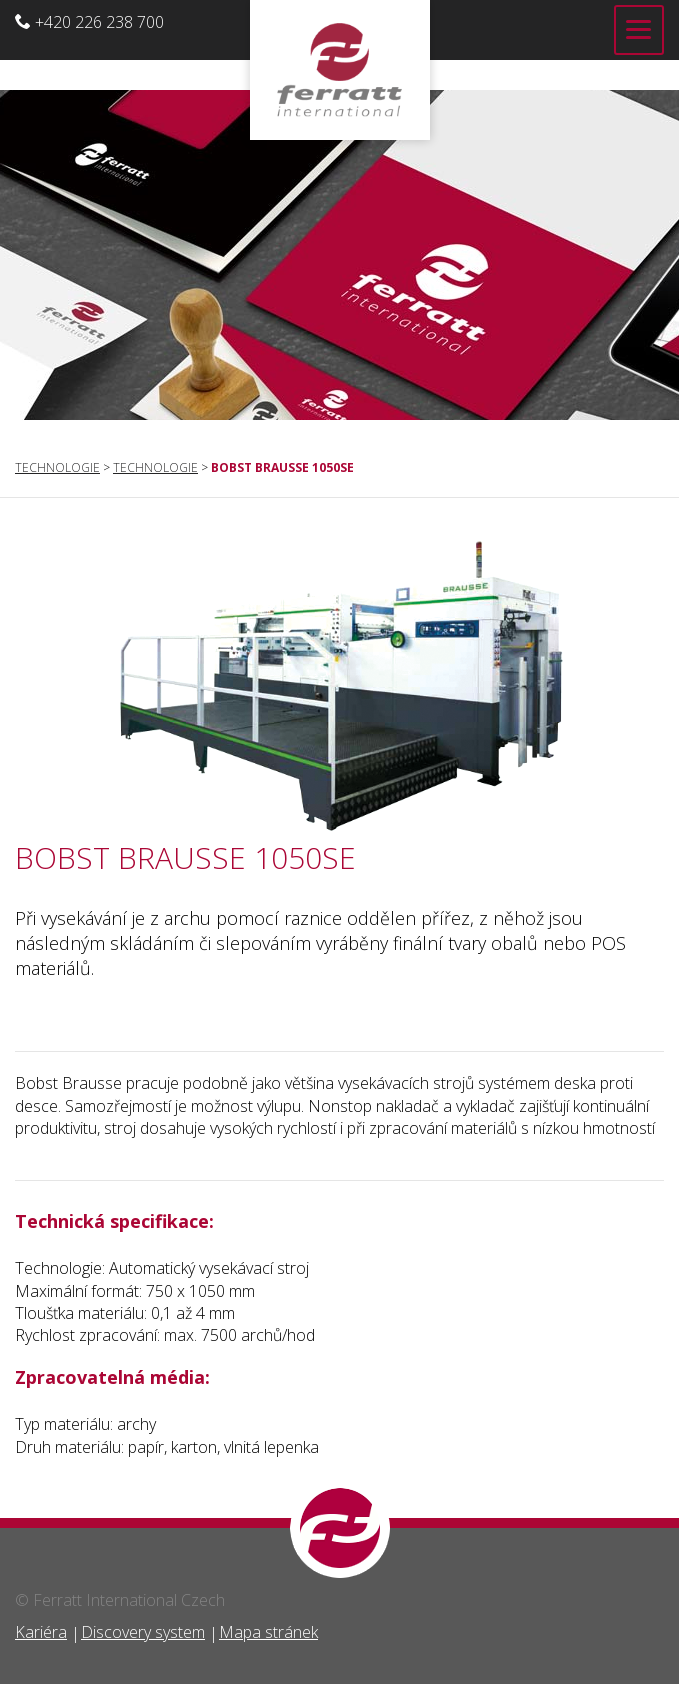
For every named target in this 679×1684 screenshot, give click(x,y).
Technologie (57, 467)
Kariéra (41, 1632)
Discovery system (143, 1632)
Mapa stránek (268, 1632)
